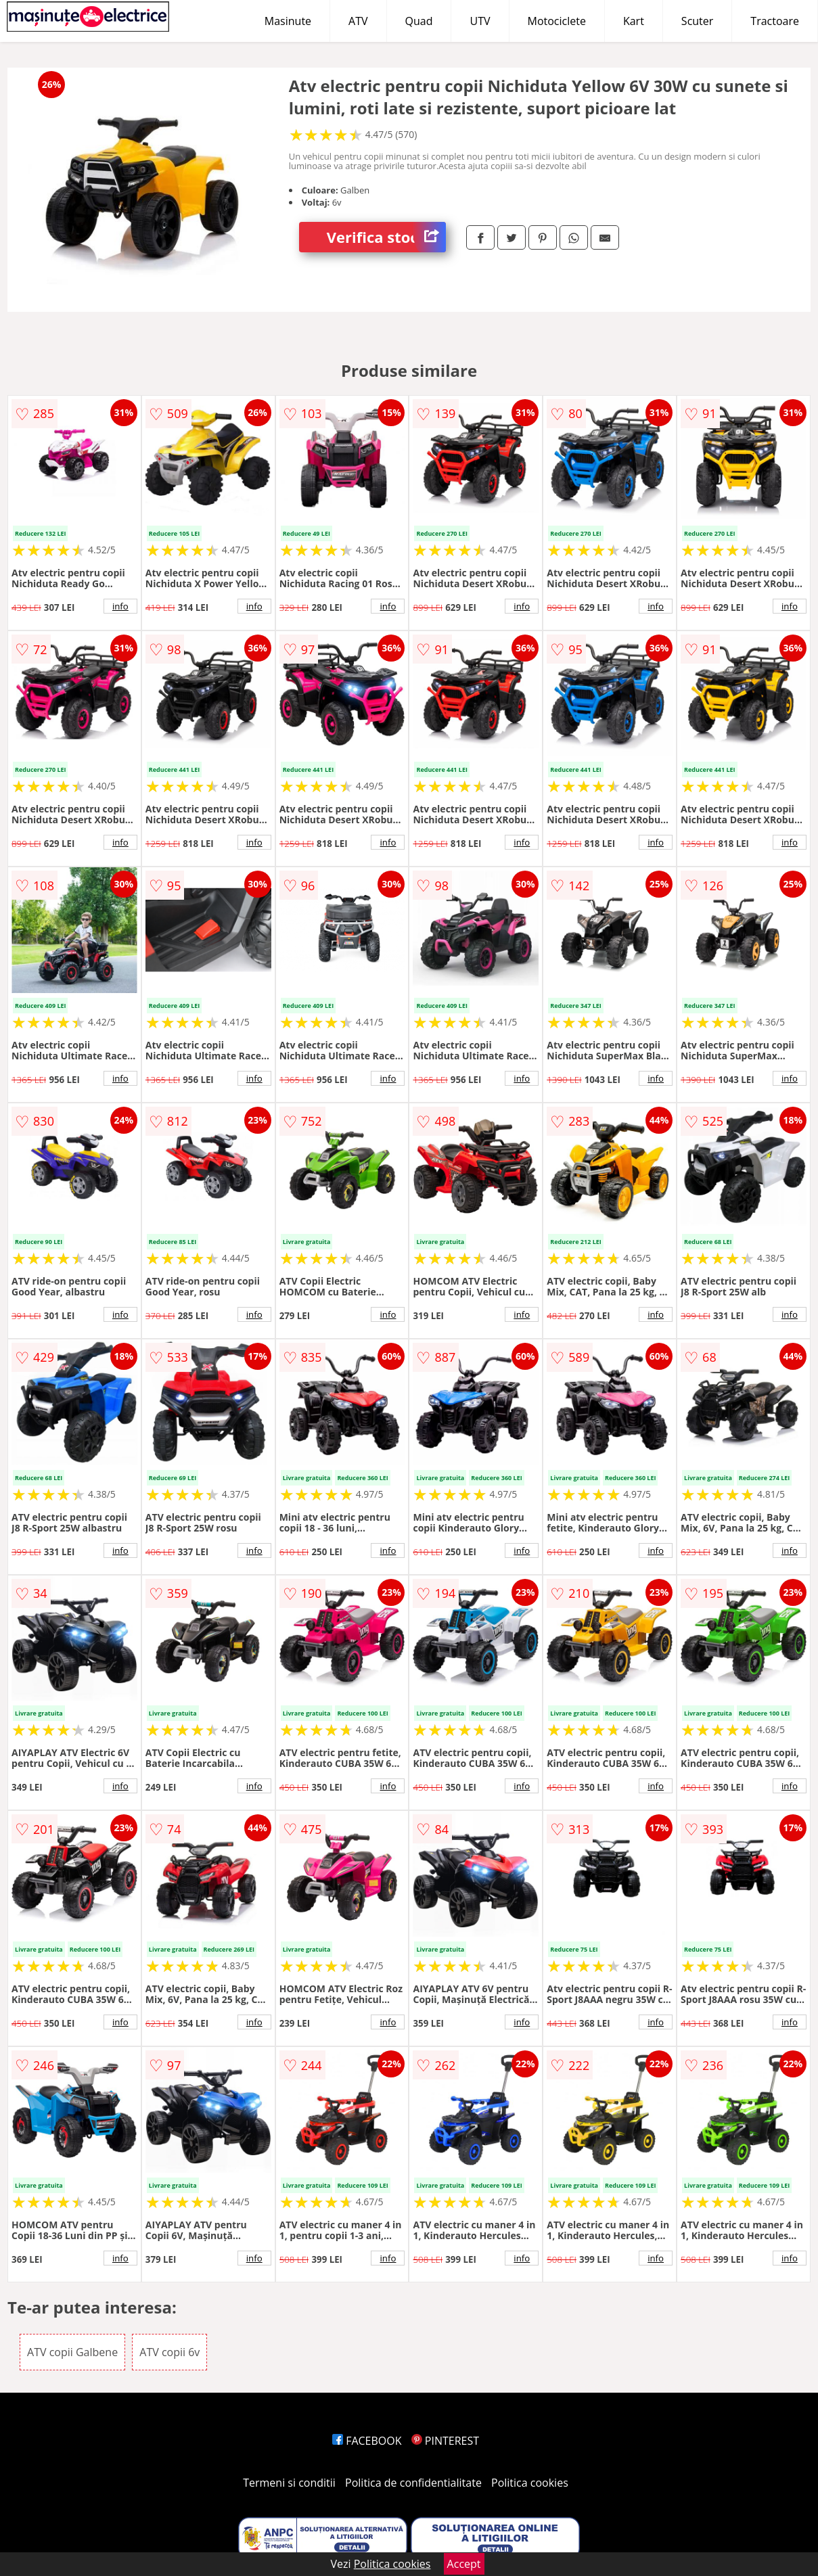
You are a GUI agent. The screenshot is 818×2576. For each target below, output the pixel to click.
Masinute (288, 21)
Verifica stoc (386, 237)
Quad (419, 21)
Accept (464, 2563)
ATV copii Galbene (72, 2352)
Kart (633, 21)
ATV (357, 21)
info (120, 606)
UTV (480, 21)
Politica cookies (529, 2482)
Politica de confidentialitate (413, 2482)
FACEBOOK (367, 2440)
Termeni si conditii (289, 2482)
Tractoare (774, 21)
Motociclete (557, 21)
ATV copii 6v (169, 2352)
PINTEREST (445, 2440)
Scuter (697, 21)
